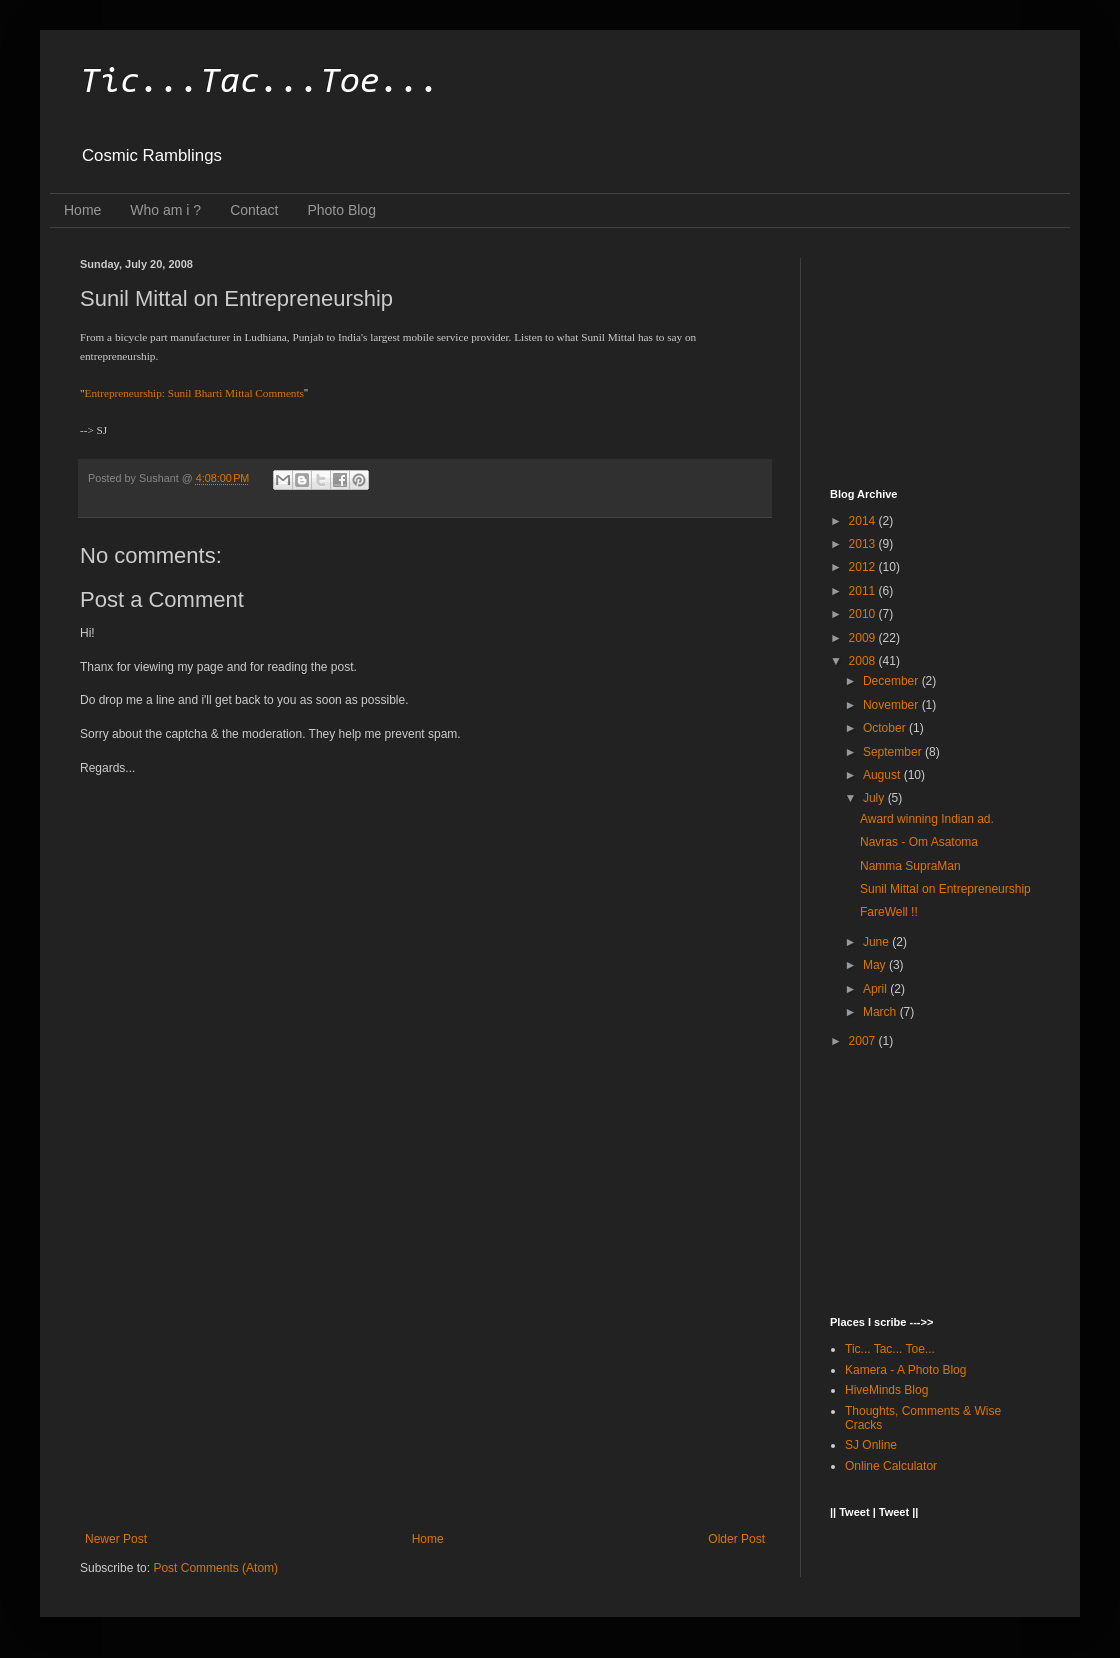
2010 (864, 614)
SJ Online (871, 1445)
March (881, 1012)
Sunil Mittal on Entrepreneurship (945, 889)
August (883, 775)
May (876, 965)
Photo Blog (341, 210)
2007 (864, 1041)
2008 (864, 661)
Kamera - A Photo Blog (905, 1370)
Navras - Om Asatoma (919, 842)
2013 (864, 544)
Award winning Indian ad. (927, 819)
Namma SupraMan (910, 866)
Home (82, 210)
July (875, 798)
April (876, 989)
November (892, 705)
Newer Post (116, 1539)
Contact (254, 210)
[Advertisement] (425, 1367)
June (877, 942)
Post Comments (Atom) (215, 1568)
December (892, 681)
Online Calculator (891, 1466)
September (894, 752)
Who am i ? (165, 210)
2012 (864, 567)
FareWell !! (889, 912)
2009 (864, 638)
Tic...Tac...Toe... (260, 83)
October (886, 728)
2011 (864, 591)
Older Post (736, 1539)
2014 (864, 521)
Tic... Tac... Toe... (890, 1349)
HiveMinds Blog (886, 1390)
